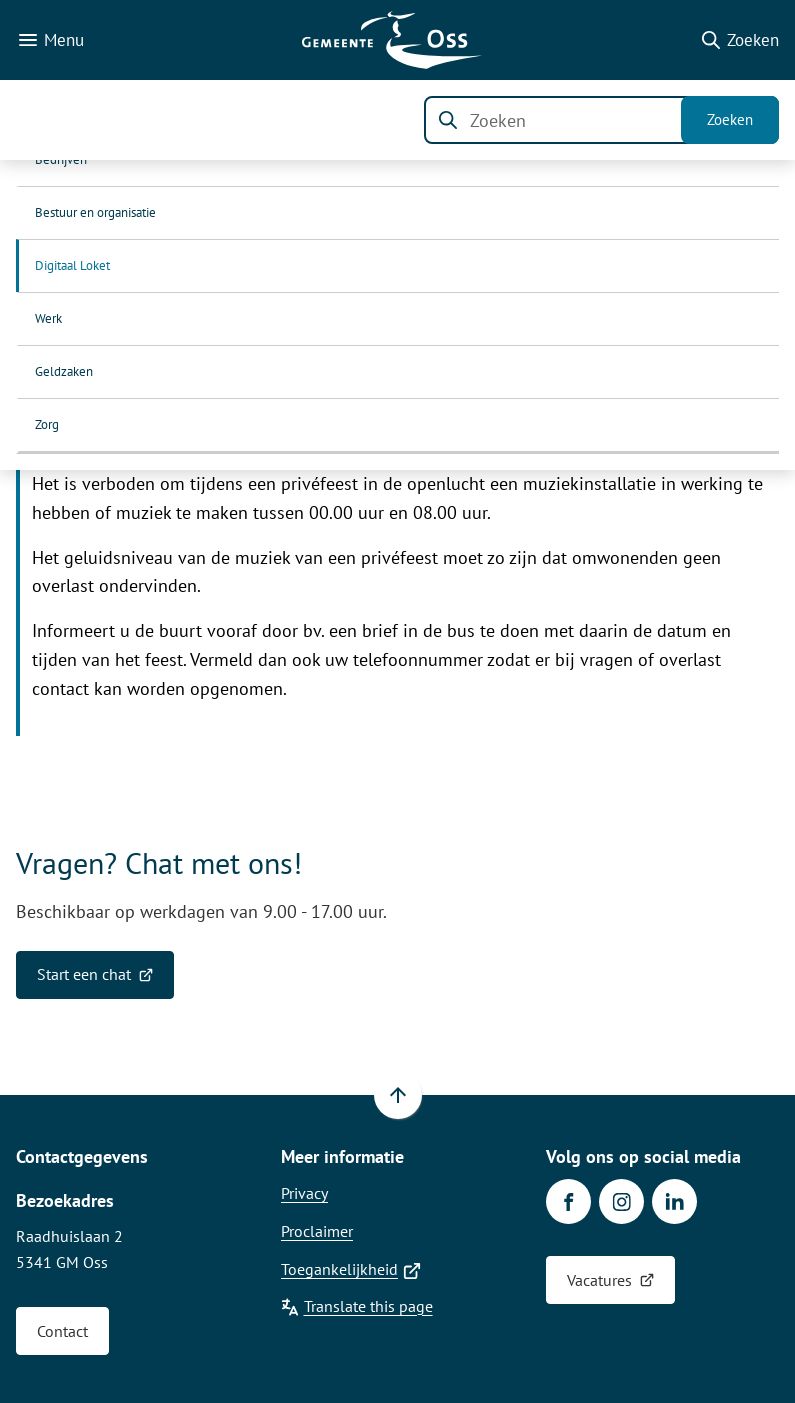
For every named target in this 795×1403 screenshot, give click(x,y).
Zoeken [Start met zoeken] (730, 119)
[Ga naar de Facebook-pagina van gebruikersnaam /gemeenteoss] (568, 1201)
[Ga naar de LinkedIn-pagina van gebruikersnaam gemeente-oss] (674, 1201)
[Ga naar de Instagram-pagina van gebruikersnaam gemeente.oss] (621, 1201)
